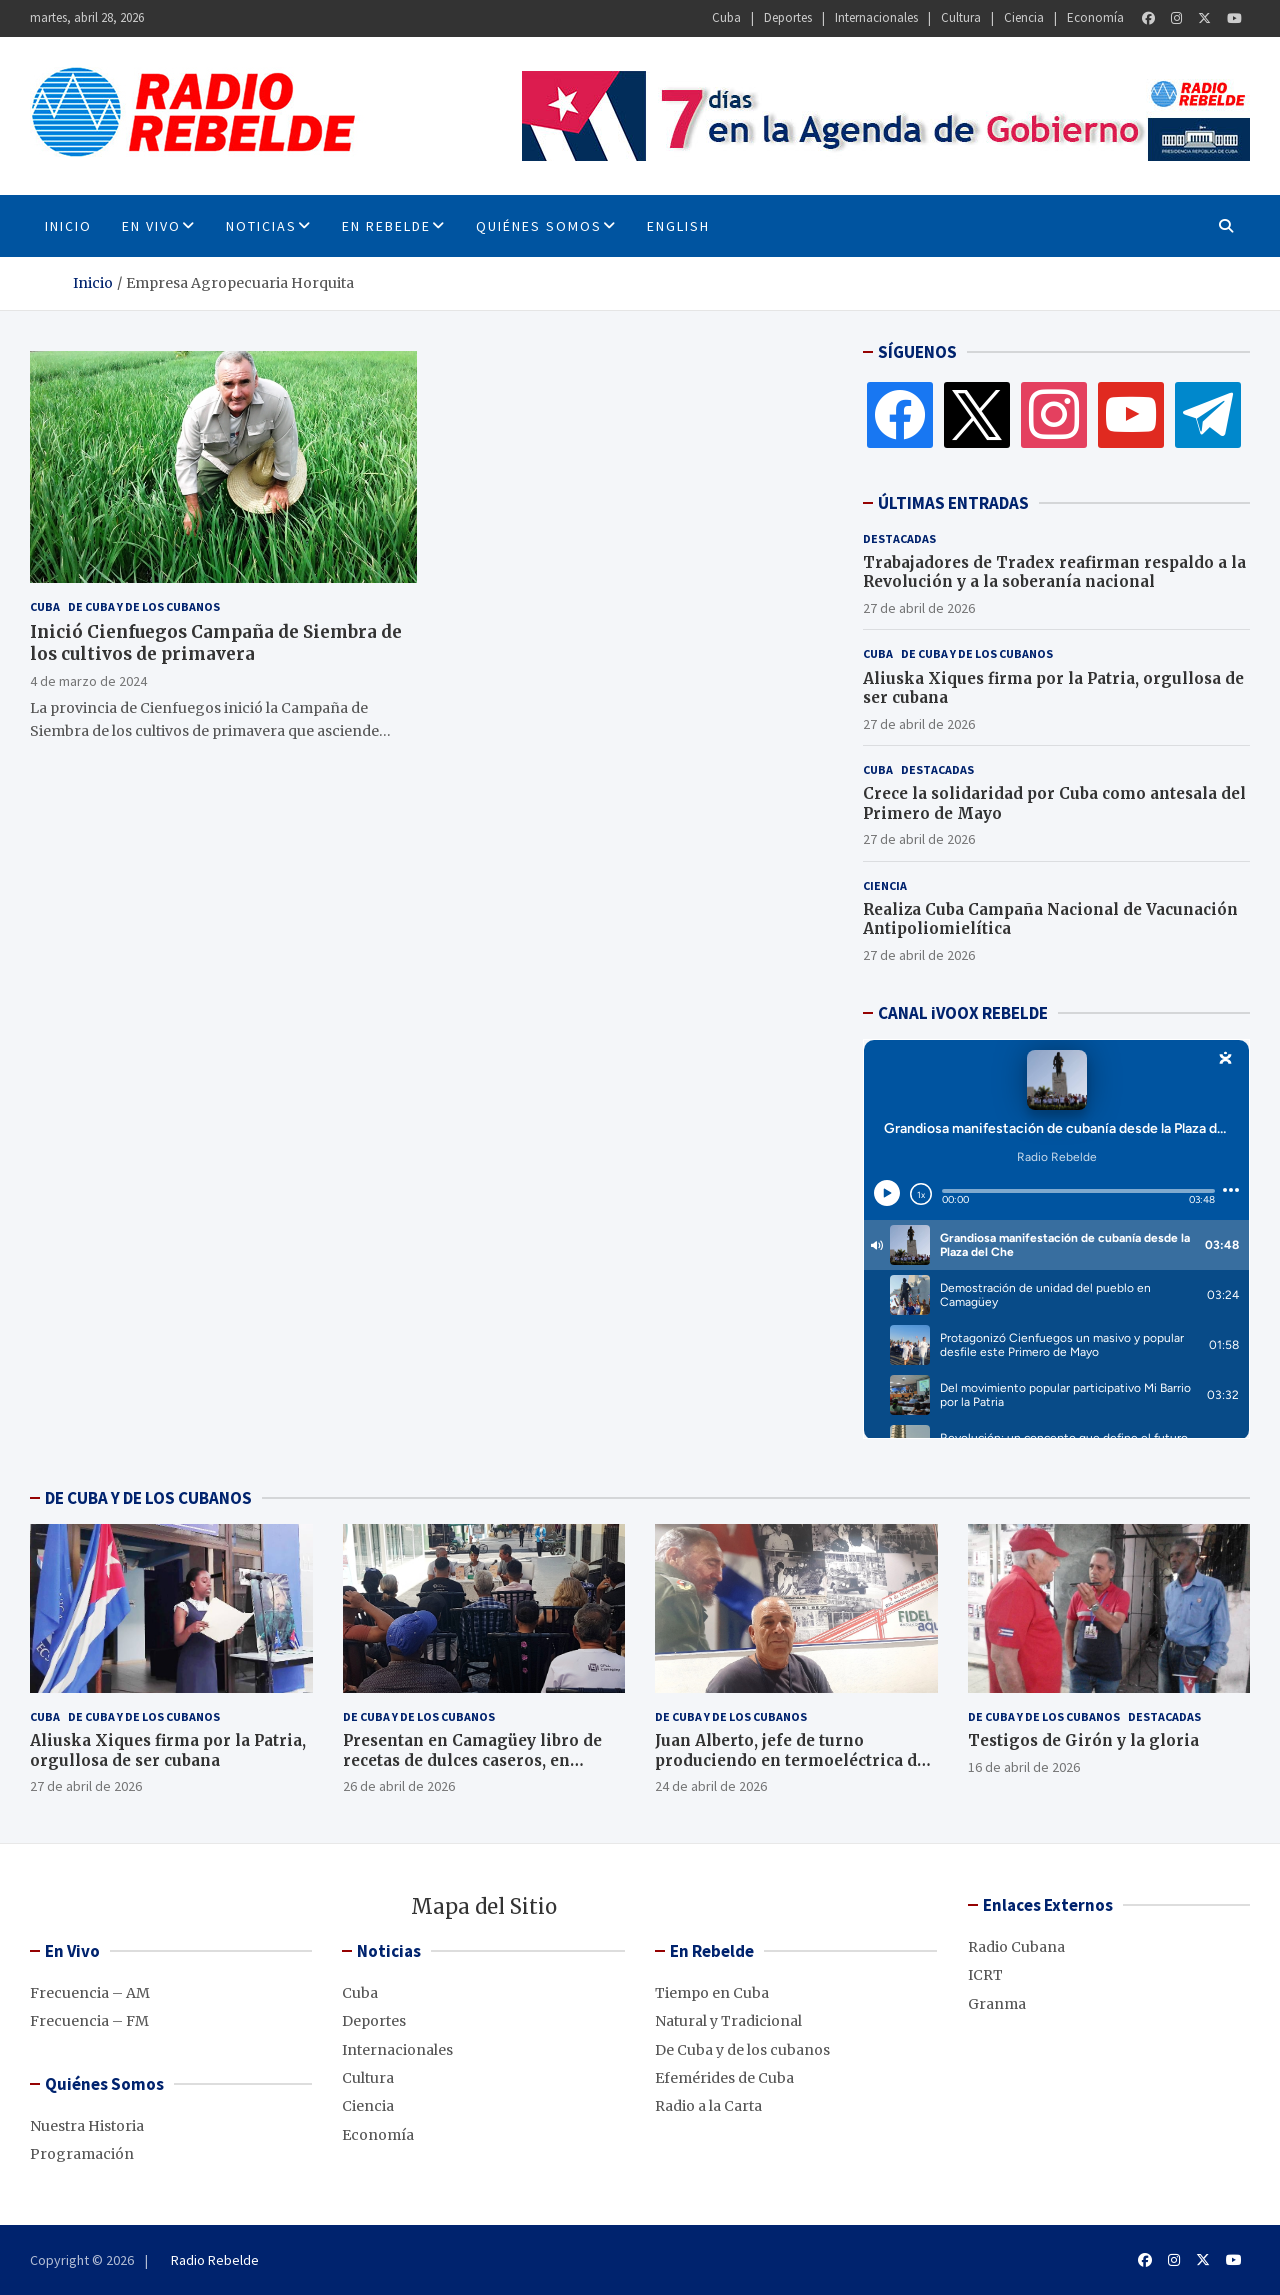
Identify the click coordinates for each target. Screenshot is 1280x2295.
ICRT (985, 1975)
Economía (1095, 17)
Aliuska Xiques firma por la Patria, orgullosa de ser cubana (168, 1750)
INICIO (68, 226)
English (678, 226)
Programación (82, 2154)
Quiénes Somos (539, 226)
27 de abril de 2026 (919, 608)
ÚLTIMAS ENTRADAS (953, 503)
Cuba (726, 17)
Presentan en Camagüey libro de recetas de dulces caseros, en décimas (472, 1760)
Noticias (261, 226)
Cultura (961, 17)
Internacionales (876, 17)
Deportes (788, 17)
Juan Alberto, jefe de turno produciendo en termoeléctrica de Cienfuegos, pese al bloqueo (790, 1760)
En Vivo (151, 226)
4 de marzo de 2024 (88, 681)
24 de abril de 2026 (711, 1786)
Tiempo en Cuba (712, 1993)
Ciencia (1024, 17)
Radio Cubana (1016, 1947)
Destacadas (899, 538)
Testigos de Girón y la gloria (1083, 1740)
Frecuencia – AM (90, 1993)
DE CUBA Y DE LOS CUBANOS (148, 1498)
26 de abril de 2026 (399, 1786)
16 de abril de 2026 (1024, 1767)
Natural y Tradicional (728, 2021)
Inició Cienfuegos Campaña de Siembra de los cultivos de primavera (216, 643)
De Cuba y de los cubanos (144, 606)
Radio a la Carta (708, 2106)
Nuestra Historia (87, 2126)
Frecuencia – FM (89, 2021)
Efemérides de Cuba (724, 2078)
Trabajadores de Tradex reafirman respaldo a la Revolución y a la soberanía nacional (1054, 572)
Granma (997, 2004)
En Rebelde (386, 226)
